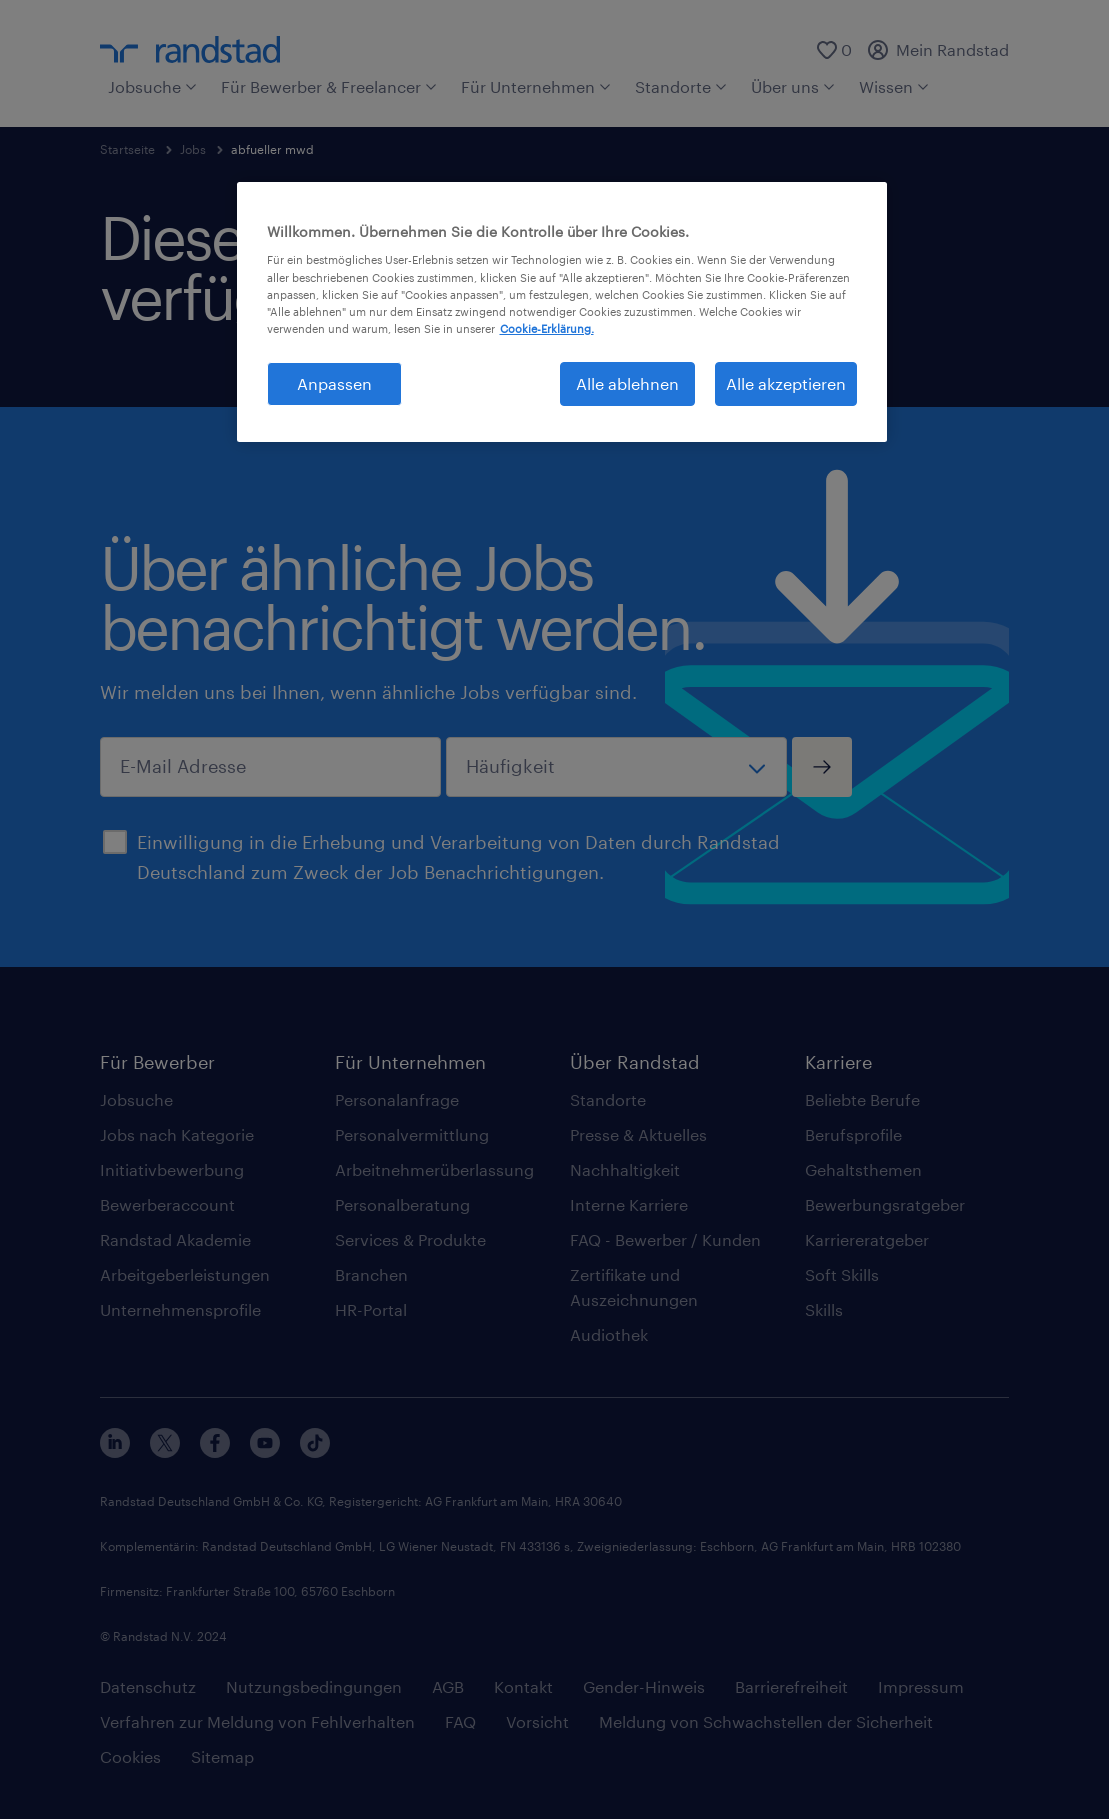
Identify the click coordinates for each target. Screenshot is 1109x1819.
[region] (562, 312)
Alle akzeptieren (786, 383)
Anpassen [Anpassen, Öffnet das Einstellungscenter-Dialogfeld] (334, 383)
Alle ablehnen (627, 383)
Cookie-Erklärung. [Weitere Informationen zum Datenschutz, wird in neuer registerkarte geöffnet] (547, 328)
